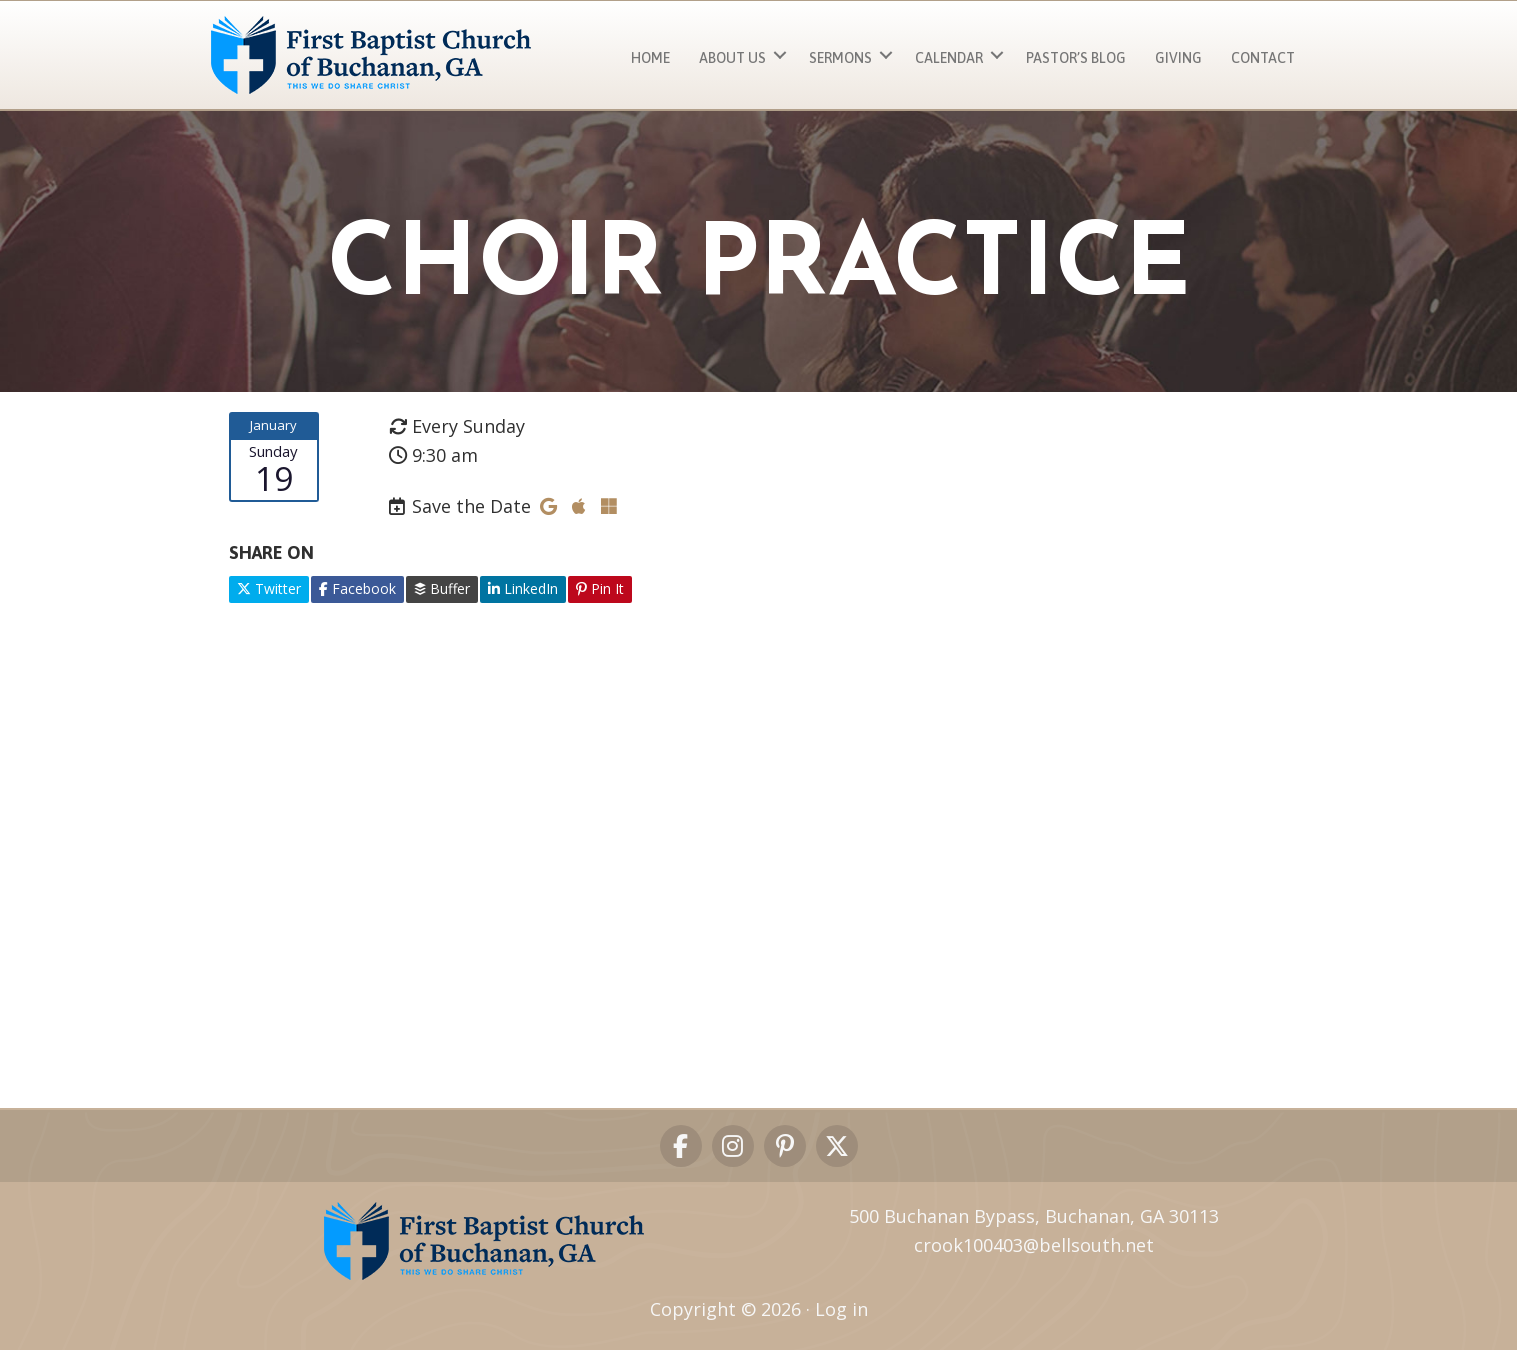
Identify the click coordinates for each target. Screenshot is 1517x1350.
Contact (1263, 58)
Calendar (949, 58)
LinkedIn (523, 588)
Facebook (357, 588)
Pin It (600, 588)
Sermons (840, 58)
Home (650, 58)
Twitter (269, 588)
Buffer (442, 588)
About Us (732, 58)
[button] (780, 55)
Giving (1178, 58)
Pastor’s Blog (1076, 58)
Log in (841, 1309)
